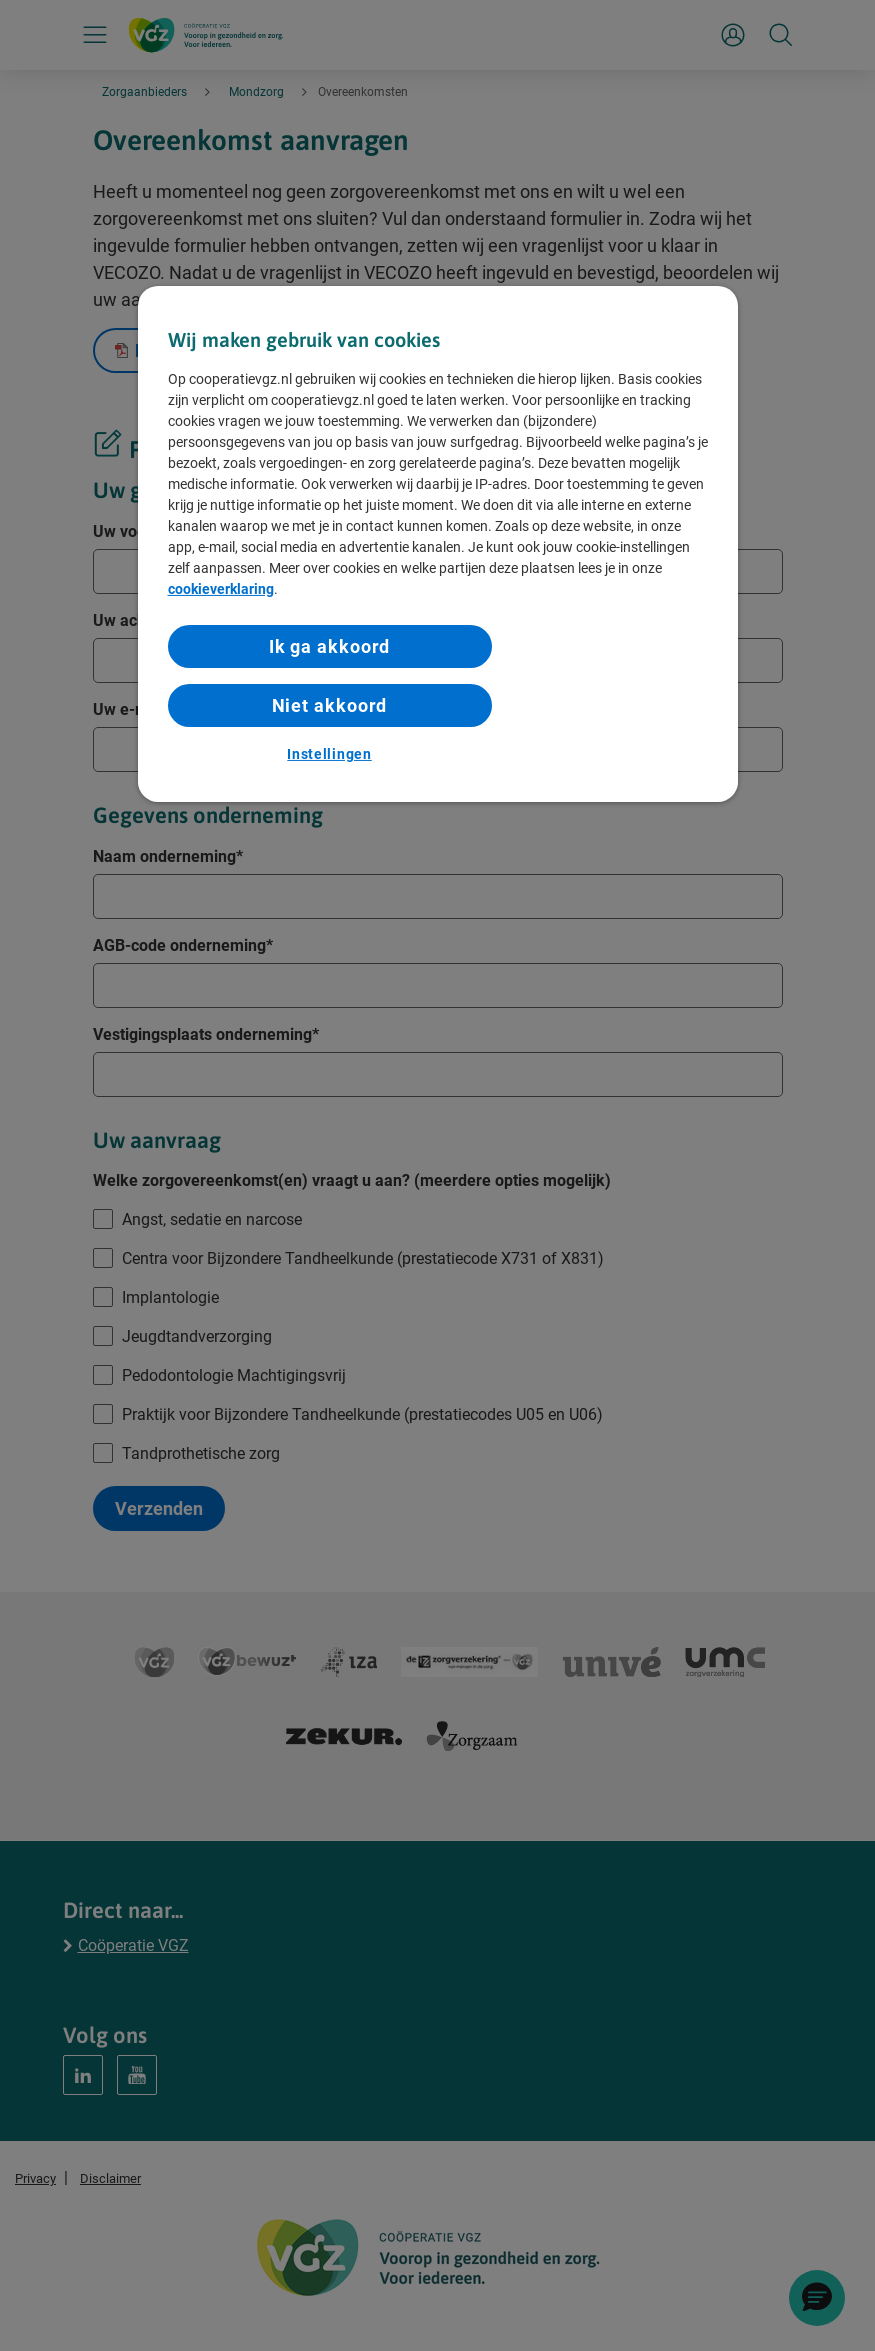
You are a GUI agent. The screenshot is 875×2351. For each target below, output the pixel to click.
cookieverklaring (221, 589)
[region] (438, 544)
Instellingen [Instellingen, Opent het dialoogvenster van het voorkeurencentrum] (329, 754)
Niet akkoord (330, 705)
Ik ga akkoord (330, 646)
